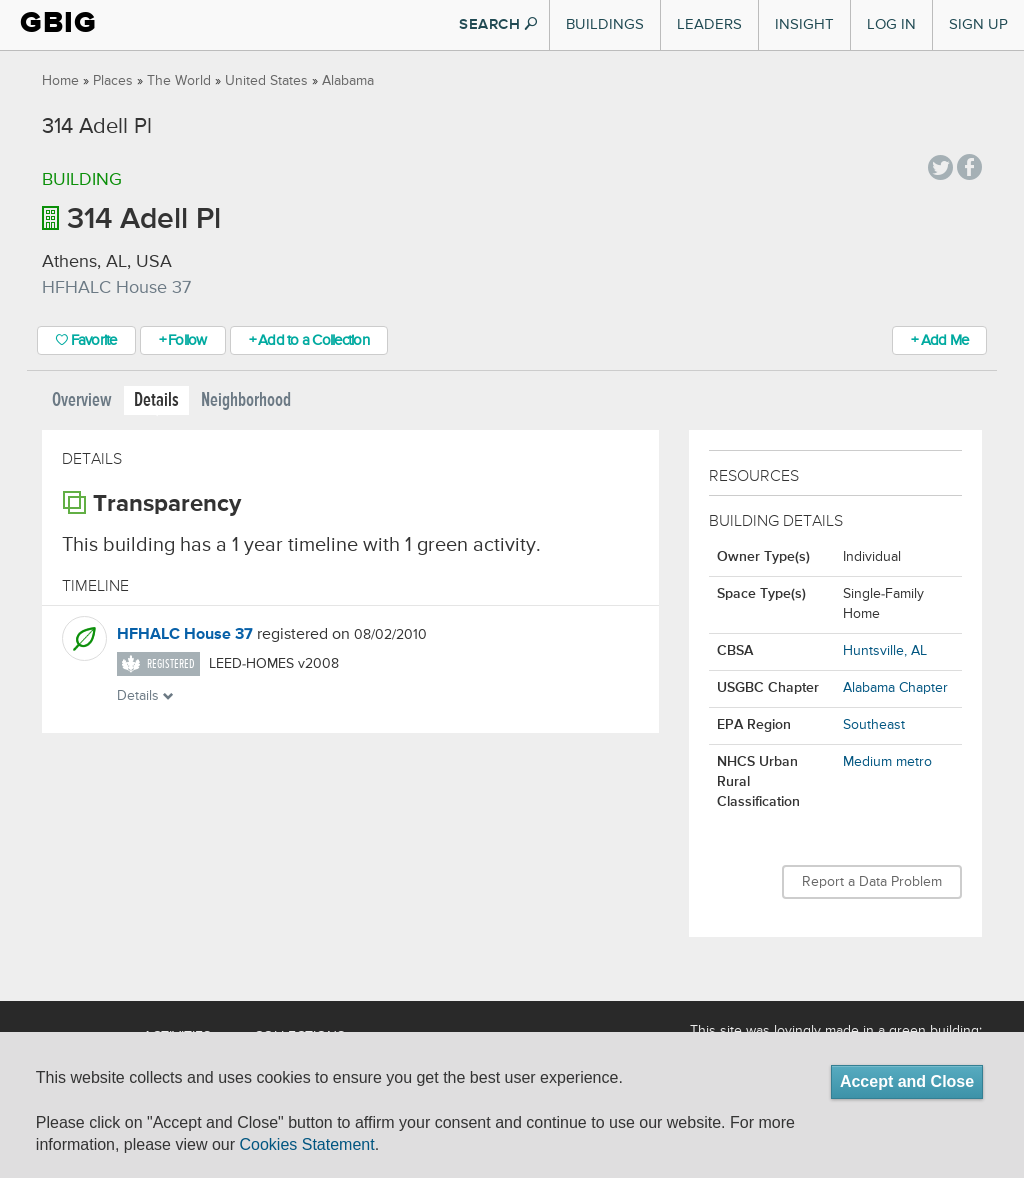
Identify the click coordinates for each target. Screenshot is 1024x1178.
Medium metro (887, 762)
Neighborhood (246, 400)
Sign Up (978, 24)
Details (156, 400)
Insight (804, 24)
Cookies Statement (306, 1144)
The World (179, 81)
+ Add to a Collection (309, 340)
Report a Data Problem (872, 882)
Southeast (874, 725)
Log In (891, 24)
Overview (82, 400)
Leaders (709, 24)
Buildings (605, 24)
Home (60, 81)
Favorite (86, 340)
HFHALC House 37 (185, 635)
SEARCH (498, 24)
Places (113, 81)
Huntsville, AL (885, 651)
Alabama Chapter (895, 688)
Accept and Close (907, 1081)
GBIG (58, 22)
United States (266, 81)
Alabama (348, 81)
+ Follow (183, 340)
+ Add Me (939, 340)
